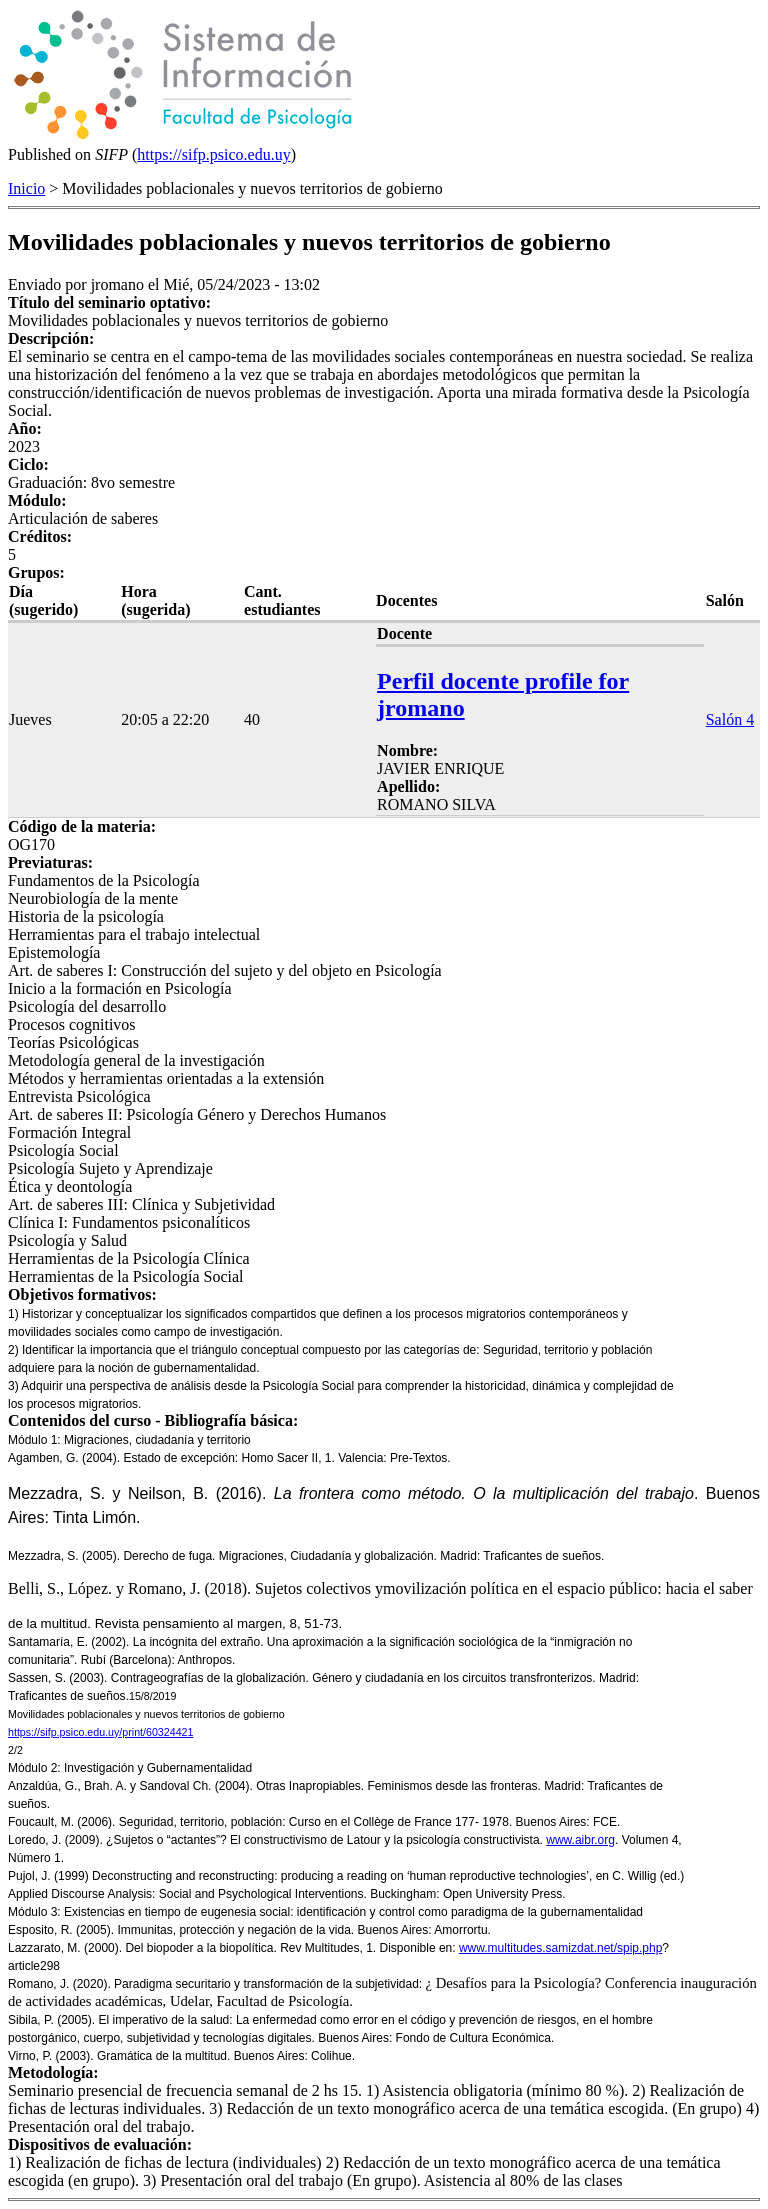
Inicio (26, 188)
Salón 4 (730, 719)
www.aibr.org (580, 1840)
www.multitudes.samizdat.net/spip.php (560, 1948)
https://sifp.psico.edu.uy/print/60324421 (100, 1732)
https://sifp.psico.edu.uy (213, 154)
